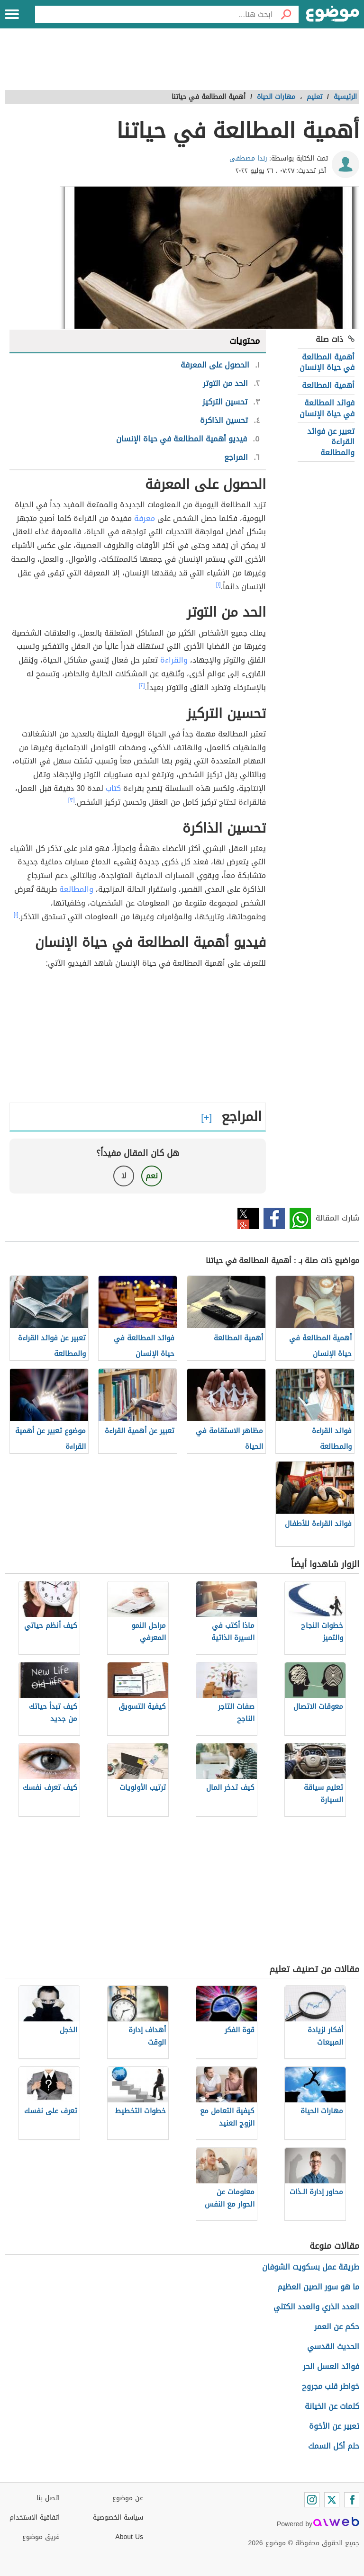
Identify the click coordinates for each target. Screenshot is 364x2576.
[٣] (71, 800)
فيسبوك (274, 1218)
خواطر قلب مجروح (330, 2386)
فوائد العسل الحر (331, 2366)
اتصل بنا (48, 2498)
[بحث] (286, 14)
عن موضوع (127, 2498)
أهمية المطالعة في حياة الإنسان (327, 362)
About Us (129, 2537)
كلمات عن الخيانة (332, 2406)
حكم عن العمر (336, 2326)
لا (124, 1175)
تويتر (248, 1218)
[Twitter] (331, 2499)
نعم (152, 1175)
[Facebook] (351, 2499)
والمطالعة (76, 889)
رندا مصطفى (248, 158)
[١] (218, 584)
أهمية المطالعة (328, 385)
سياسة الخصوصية (118, 2517)
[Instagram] (311, 2499)
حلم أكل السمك (333, 2446)
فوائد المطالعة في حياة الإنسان (327, 408)
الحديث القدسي (333, 2346)
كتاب (113, 788)
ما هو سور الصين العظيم (318, 2287)
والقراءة (174, 660)
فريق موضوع (41, 2537)
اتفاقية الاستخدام (34, 2517)
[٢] (142, 685)
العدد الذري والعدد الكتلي (316, 2306)
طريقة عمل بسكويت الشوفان (310, 2267)
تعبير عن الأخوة (334, 2426)
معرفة (144, 518)
